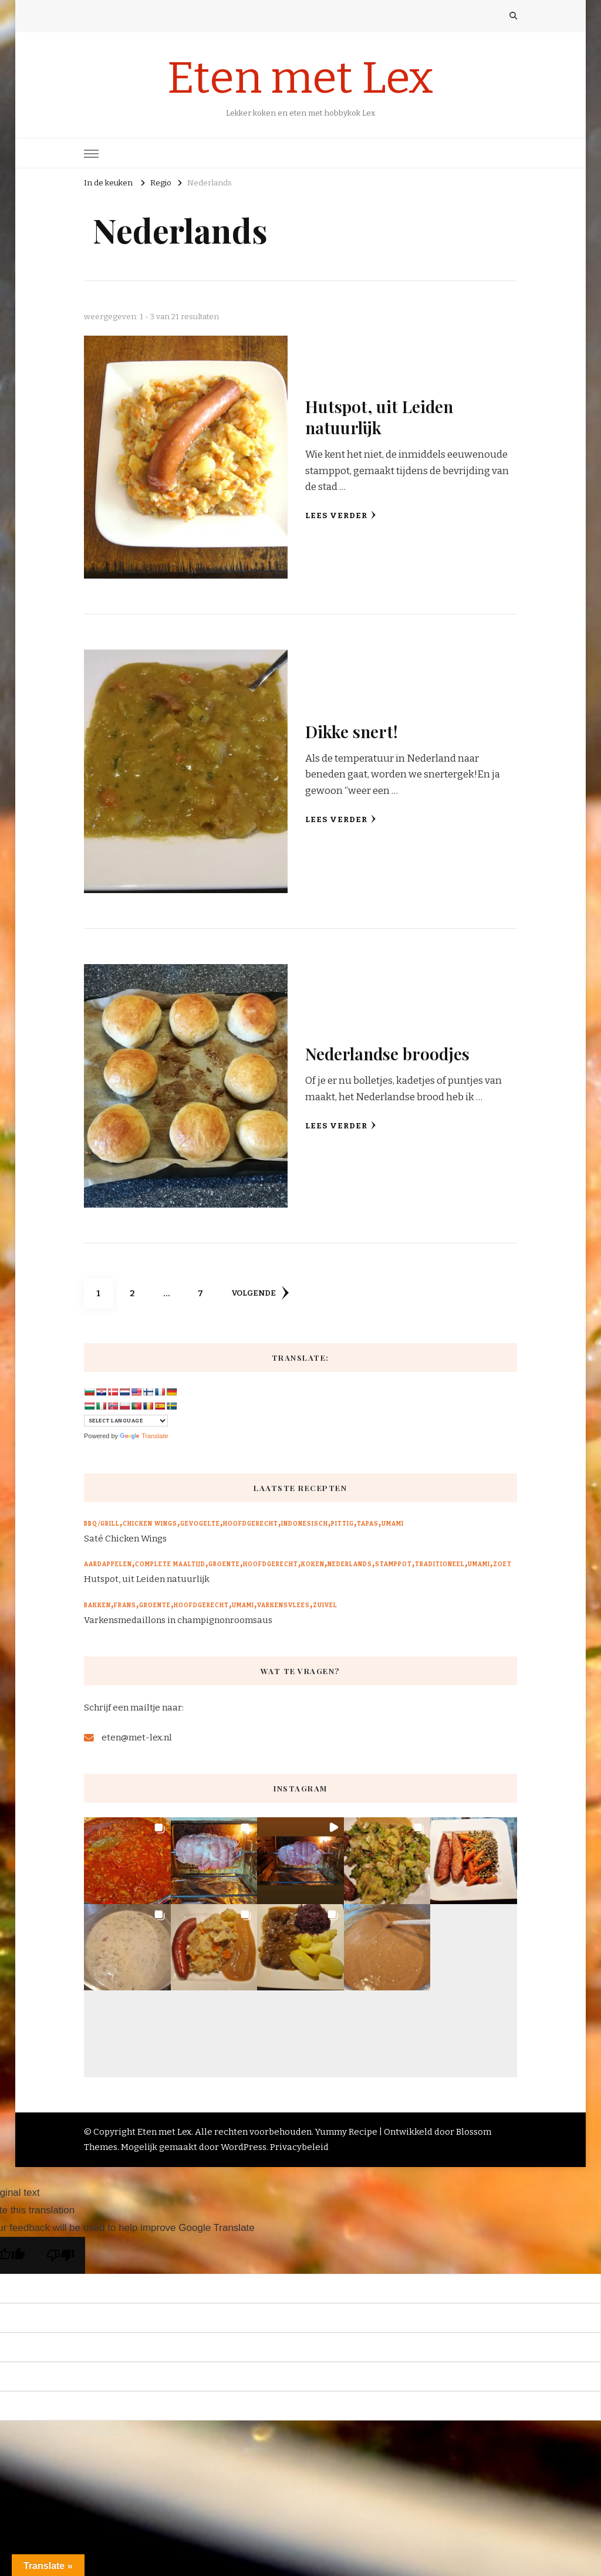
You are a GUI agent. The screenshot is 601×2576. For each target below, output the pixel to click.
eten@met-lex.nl (137, 1737)
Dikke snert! (351, 731)
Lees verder (340, 515)
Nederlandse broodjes (387, 1053)
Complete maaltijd (170, 1564)
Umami (392, 1523)
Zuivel (325, 1605)
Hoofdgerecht (250, 1523)
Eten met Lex (300, 78)
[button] (127, 1860)
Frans (125, 1605)
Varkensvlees (283, 1605)
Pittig (342, 1523)
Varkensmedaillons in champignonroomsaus (178, 1620)
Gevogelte (200, 1523)
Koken (313, 1564)
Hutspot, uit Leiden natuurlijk (379, 416)
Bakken (97, 1605)
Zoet (502, 1564)
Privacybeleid (299, 2147)
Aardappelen (108, 1564)
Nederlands (349, 1564)
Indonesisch (304, 1523)
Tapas (368, 1523)
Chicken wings (150, 1523)
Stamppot (393, 1564)
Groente (224, 1564)
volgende (260, 1293)
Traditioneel (440, 1564)
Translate (144, 1435)
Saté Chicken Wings (125, 1538)
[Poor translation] (60, 2255)
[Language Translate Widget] (126, 1420)
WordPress (243, 2147)
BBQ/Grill (102, 1523)
